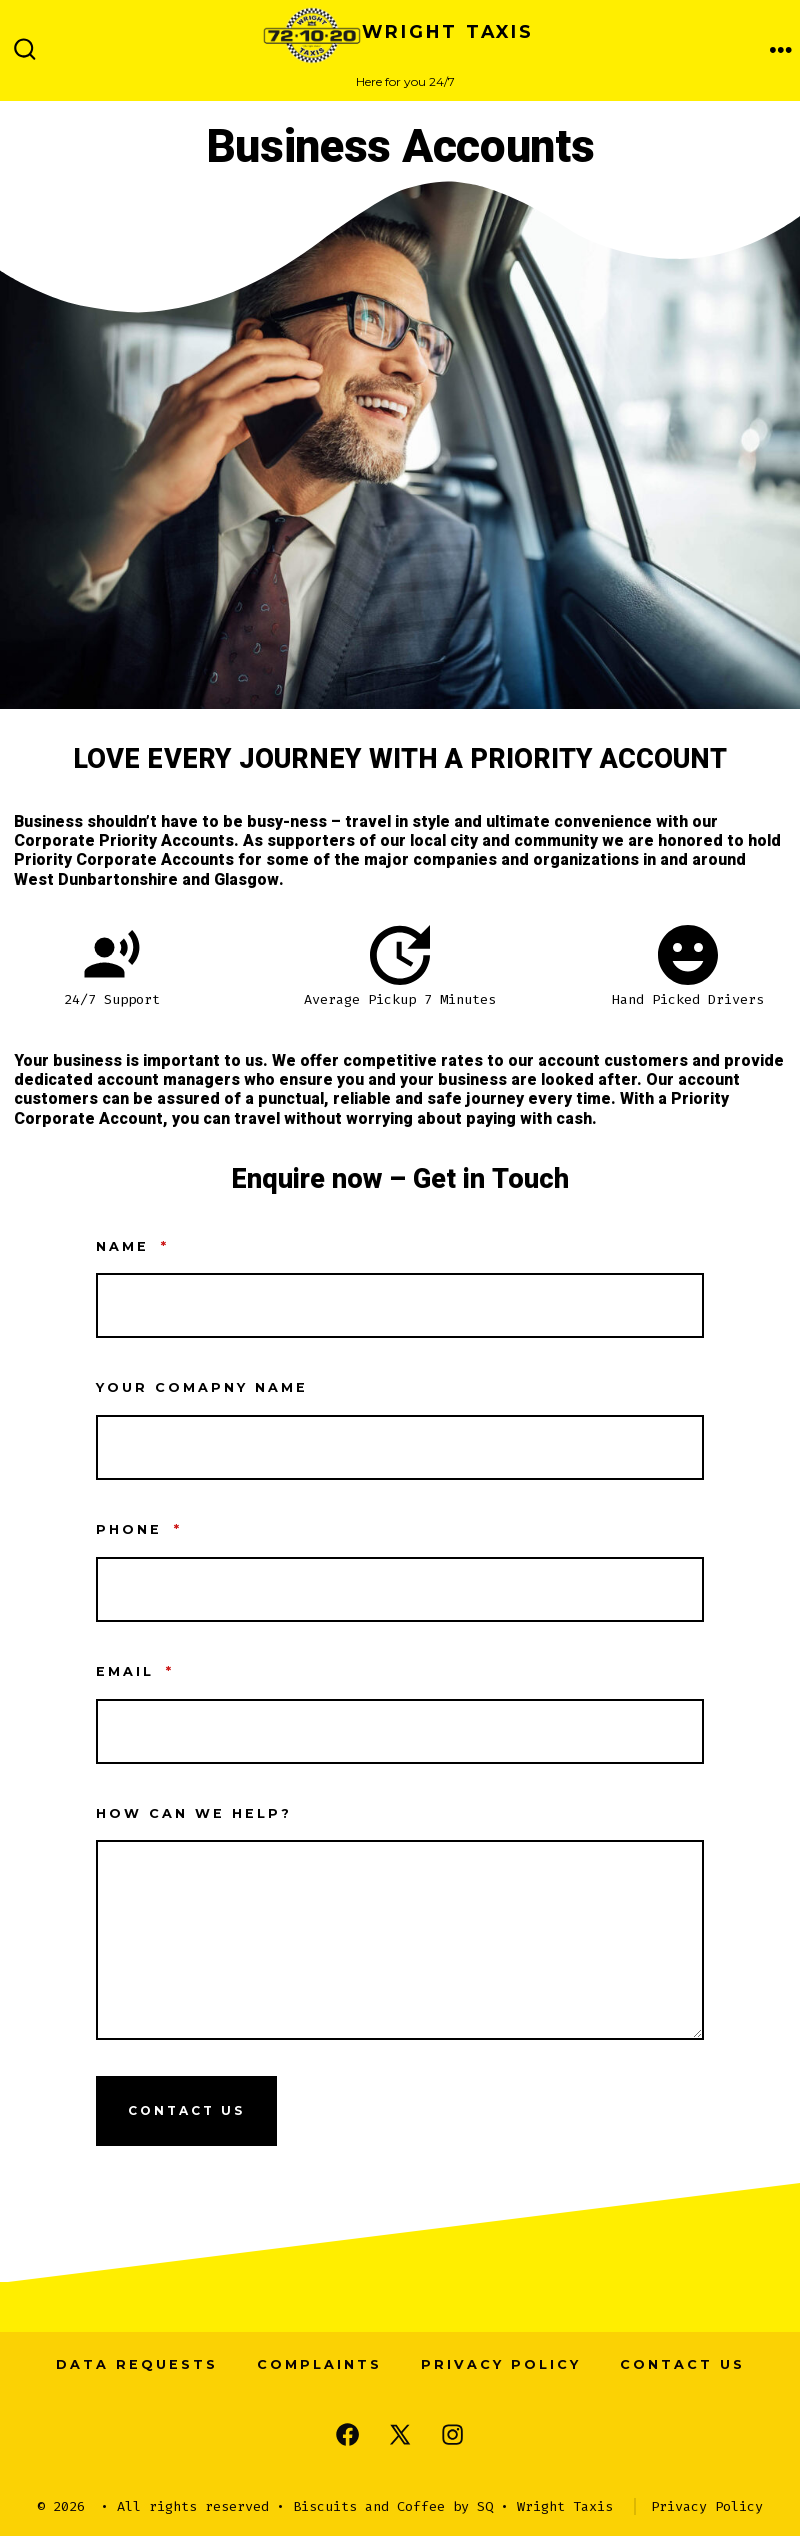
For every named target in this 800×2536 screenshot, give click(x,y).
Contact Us (186, 2110)
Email (135, 1671)
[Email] (400, 1731)
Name (132, 1246)
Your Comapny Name (202, 1387)
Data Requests (137, 2364)
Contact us (682, 2364)
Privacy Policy (501, 2364)
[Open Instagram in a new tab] (452, 2434)
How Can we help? (194, 1813)
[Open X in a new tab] (400, 2434)
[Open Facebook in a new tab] (347, 2434)
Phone (139, 1529)
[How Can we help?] (400, 1940)
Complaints (319, 2364)
